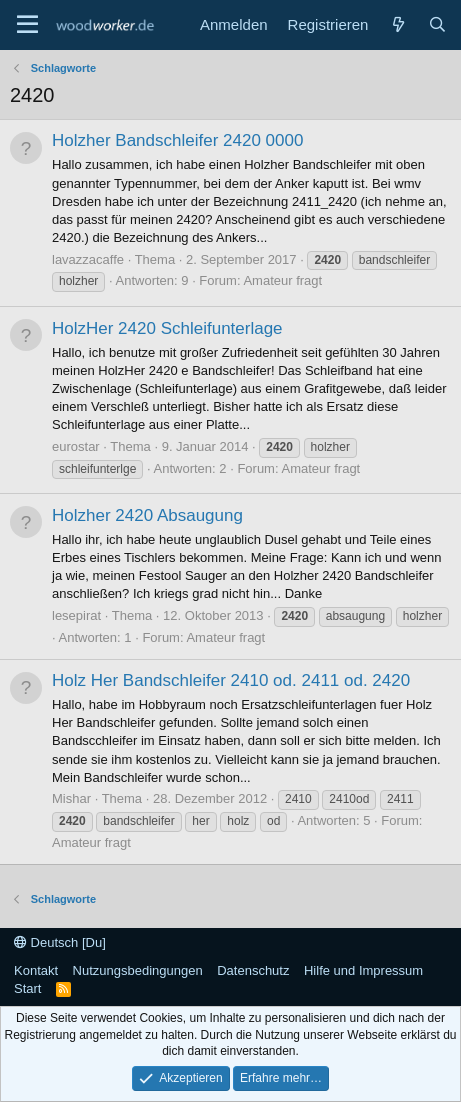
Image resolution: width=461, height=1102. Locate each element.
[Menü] (27, 25)
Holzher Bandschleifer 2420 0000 (177, 140)
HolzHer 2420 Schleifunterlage (167, 328)
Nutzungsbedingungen (138, 970)
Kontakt (36, 970)
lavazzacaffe (88, 259)
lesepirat (76, 615)
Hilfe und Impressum (363, 970)
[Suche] (437, 24)
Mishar (71, 798)
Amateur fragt (282, 280)
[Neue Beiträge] (397, 24)
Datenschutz (253, 970)
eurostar (76, 446)
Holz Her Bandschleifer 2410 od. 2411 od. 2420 (231, 680)
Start (27, 988)
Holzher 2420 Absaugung (147, 515)
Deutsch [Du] (60, 942)
